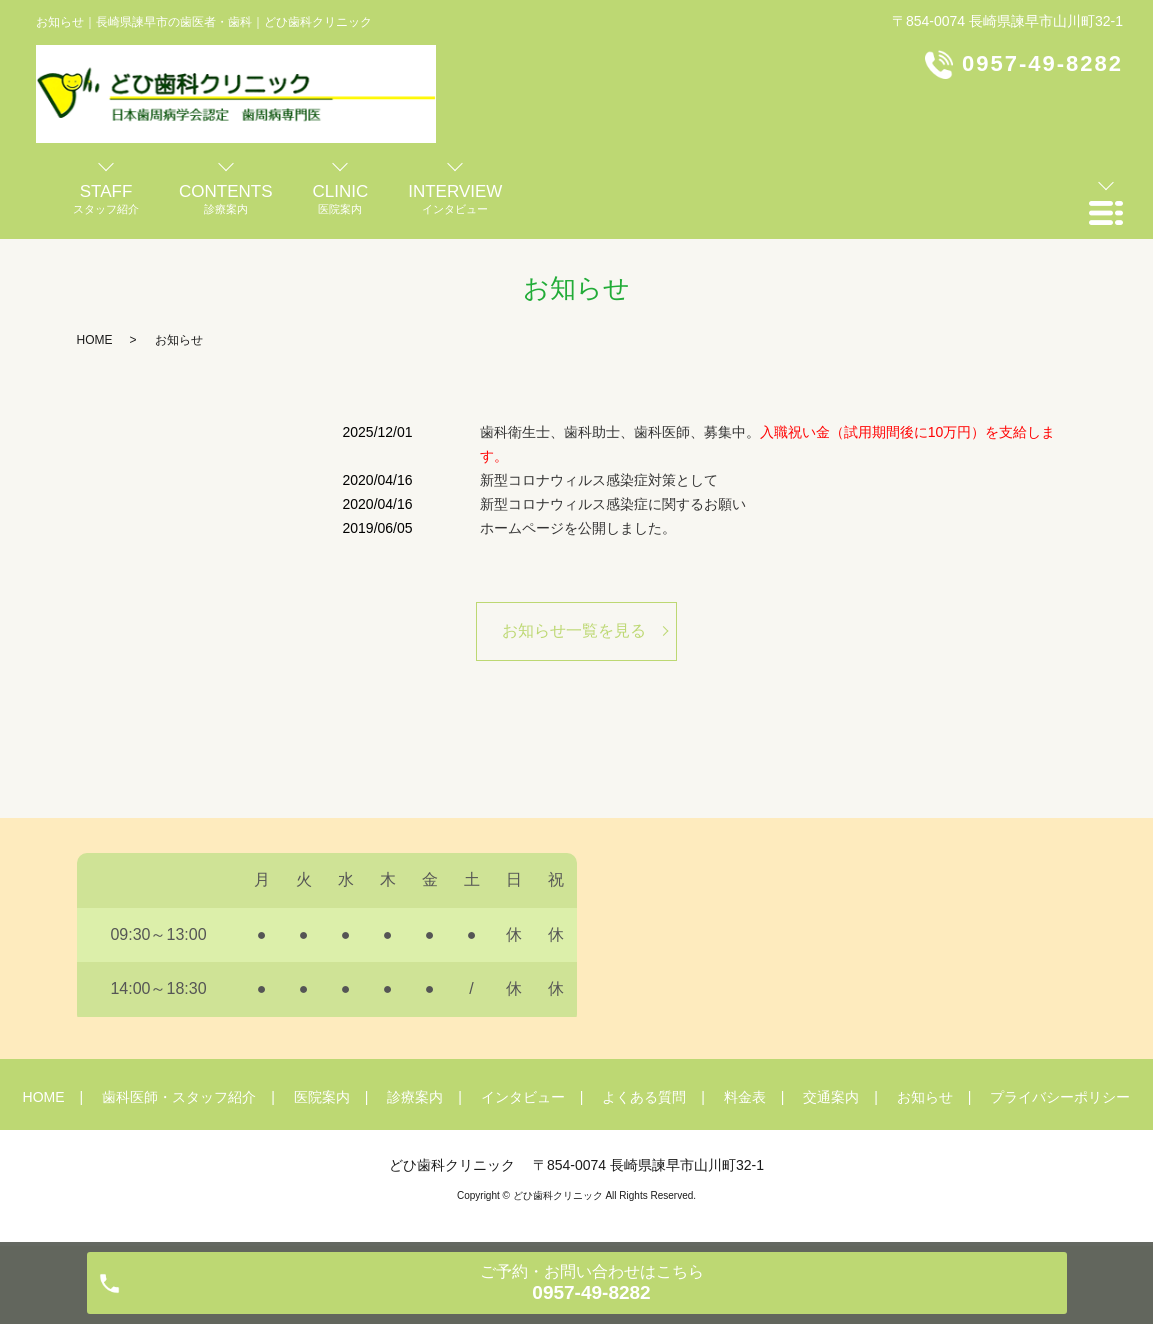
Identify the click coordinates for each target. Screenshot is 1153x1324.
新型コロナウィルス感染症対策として (599, 480)
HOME (95, 340)
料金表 (745, 1097)
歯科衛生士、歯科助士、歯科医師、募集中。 (768, 444)
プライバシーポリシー (1060, 1097)
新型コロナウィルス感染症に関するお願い (613, 504)
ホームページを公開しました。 (578, 528)
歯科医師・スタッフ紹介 (179, 1097)
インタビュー (523, 1097)
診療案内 (415, 1097)
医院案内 (322, 1097)
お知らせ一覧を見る (574, 630)
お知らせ (925, 1097)
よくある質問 (644, 1097)
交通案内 (831, 1097)
